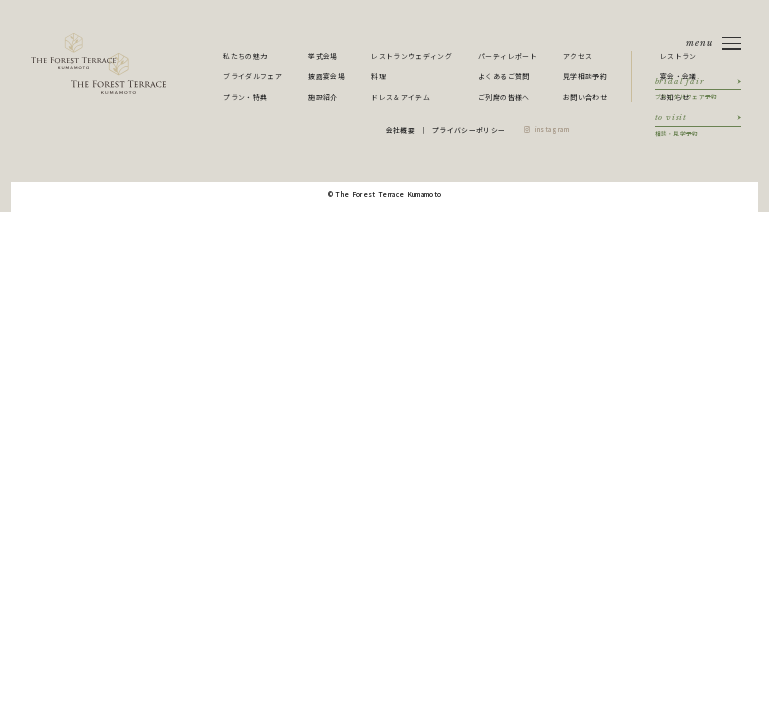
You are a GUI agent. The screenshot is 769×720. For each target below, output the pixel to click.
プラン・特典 (245, 97)
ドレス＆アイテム (400, 97)
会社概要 (400, 130)
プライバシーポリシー (468, 130)
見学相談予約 (585, 76)
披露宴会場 (326, 76)
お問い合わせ (585, 97)
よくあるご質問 (503, 76)
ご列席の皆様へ (503, 97)
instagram (552, 129)
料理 (378, 76)
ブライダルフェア (252, 76)
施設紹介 (322, 97)
